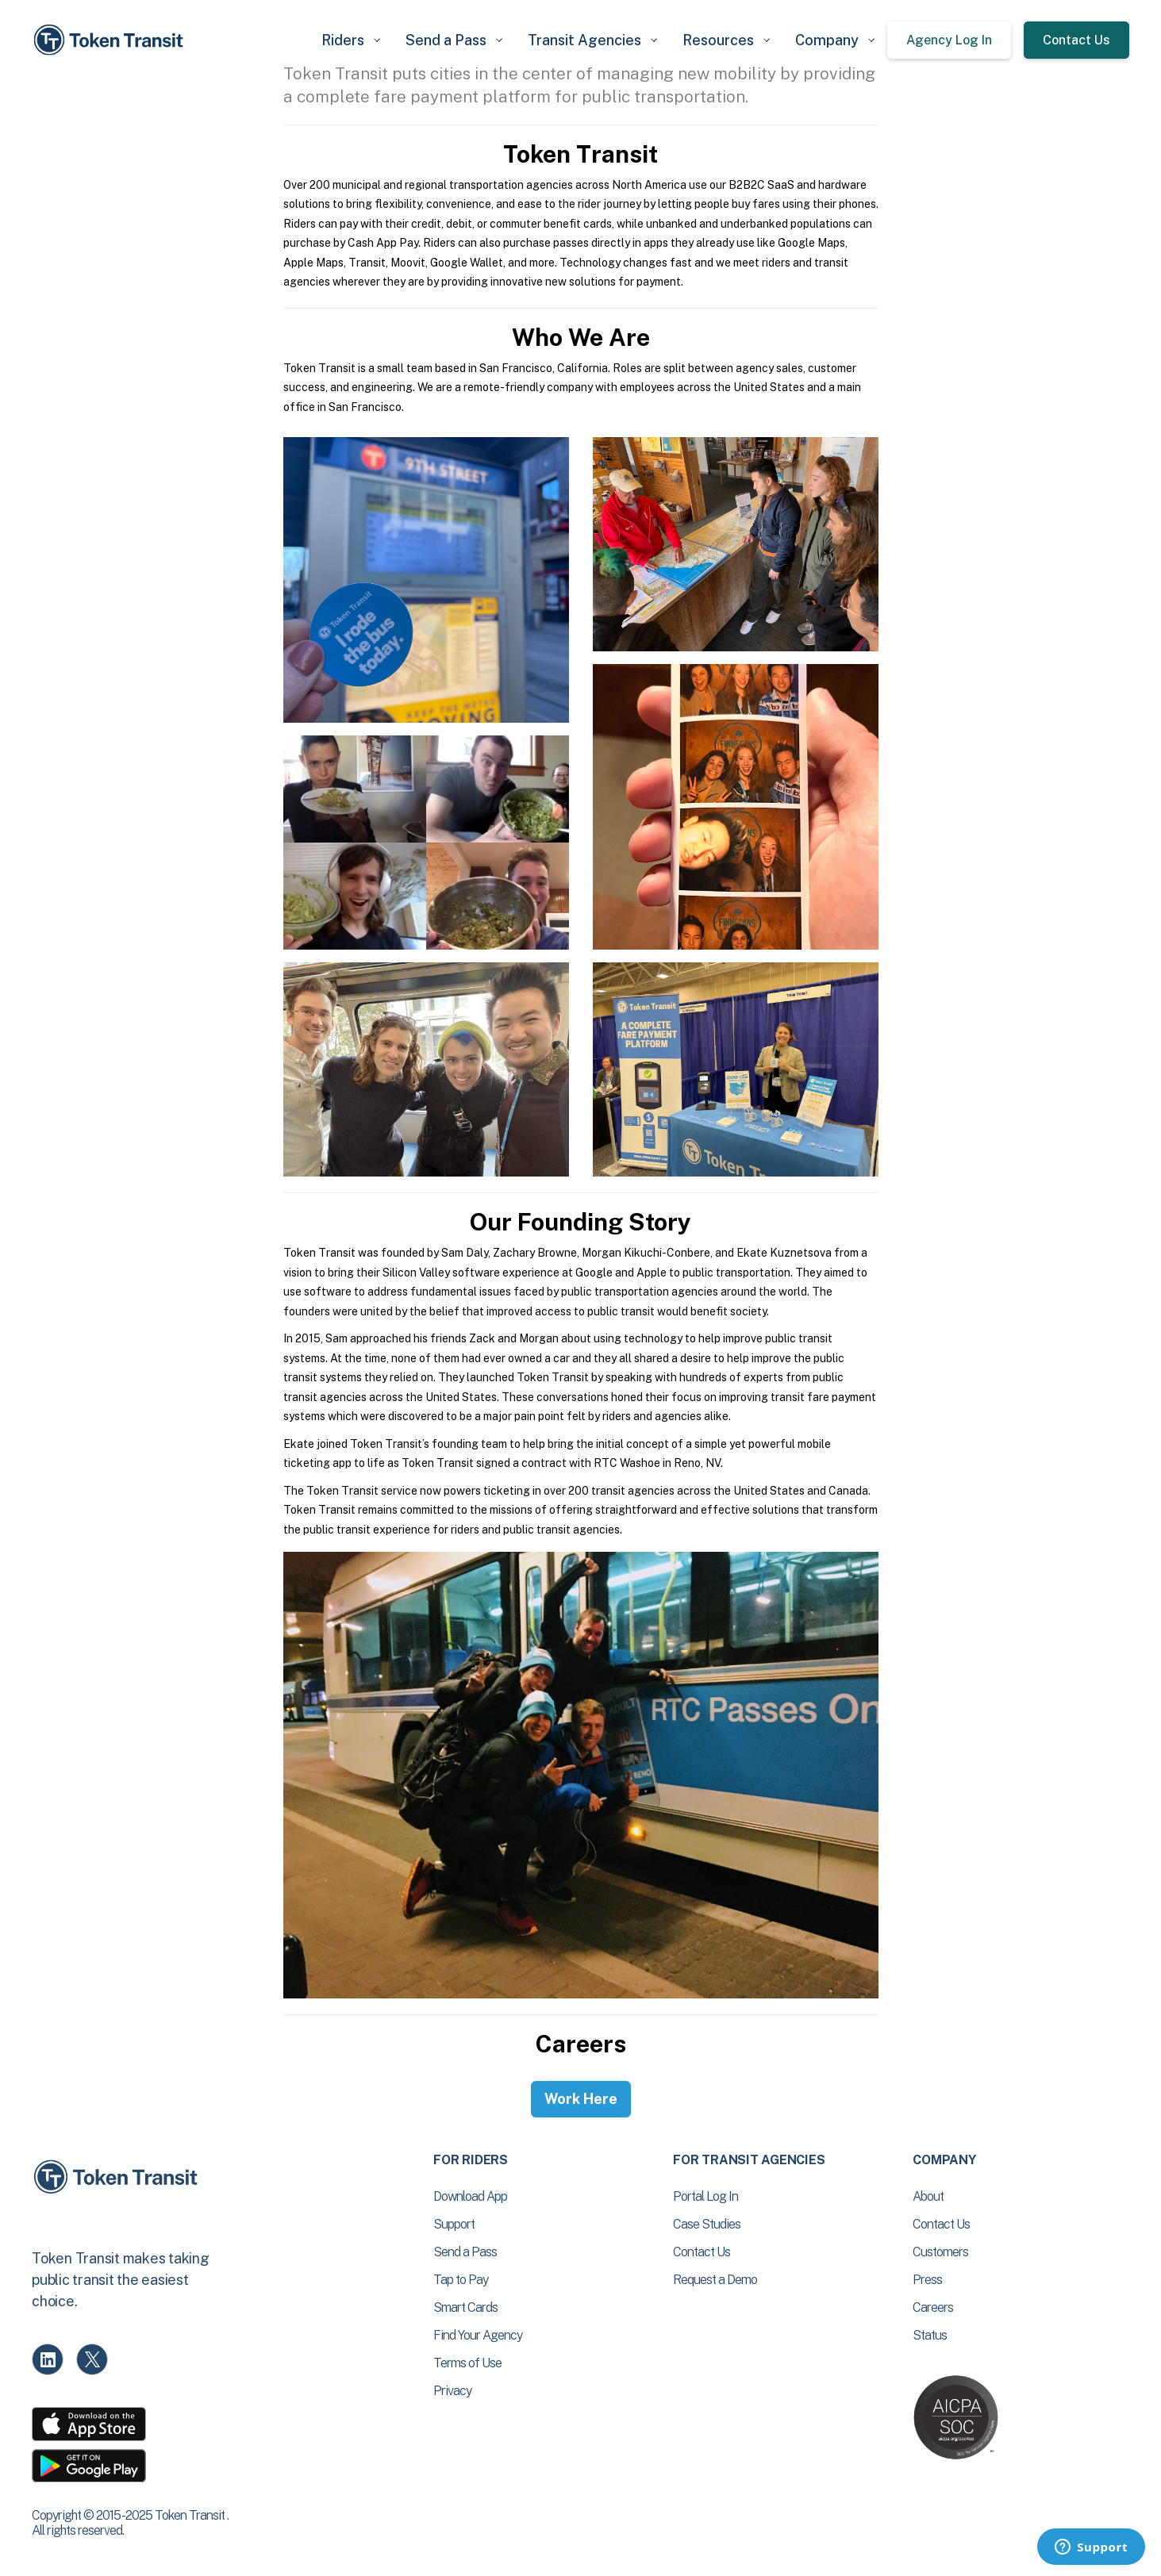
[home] (111, 40)
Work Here (580, 2098)
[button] (351, 40)
